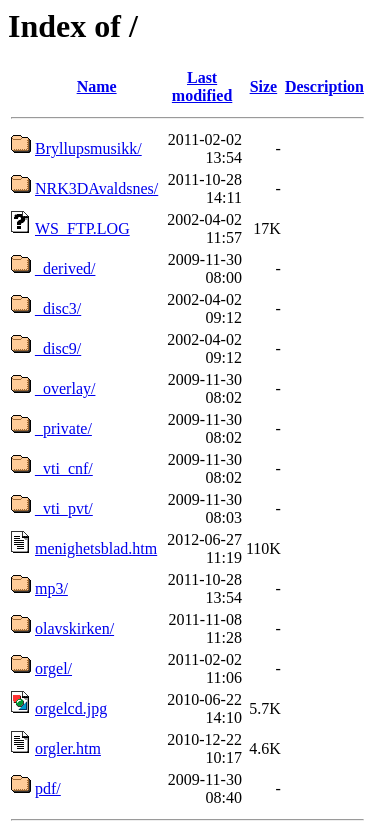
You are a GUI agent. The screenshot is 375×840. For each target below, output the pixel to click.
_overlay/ (65, 388)
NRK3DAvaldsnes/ (96, 188)
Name (97, 86)
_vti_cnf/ (64, 468)
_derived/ (65, 268)
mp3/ (51, 588)
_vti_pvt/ (64, 508)
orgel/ (53, 668)
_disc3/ (58, 308)
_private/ (63, 428)
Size (264, 86)
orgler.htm (68, 748)
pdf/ (48, 788)
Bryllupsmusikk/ (88, 148)
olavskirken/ (74, 628)
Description (324, 86)
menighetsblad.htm (96, 548)
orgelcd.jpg (71, 708)
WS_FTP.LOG (82, 228)
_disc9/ (58, 348)
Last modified (202, 86)
